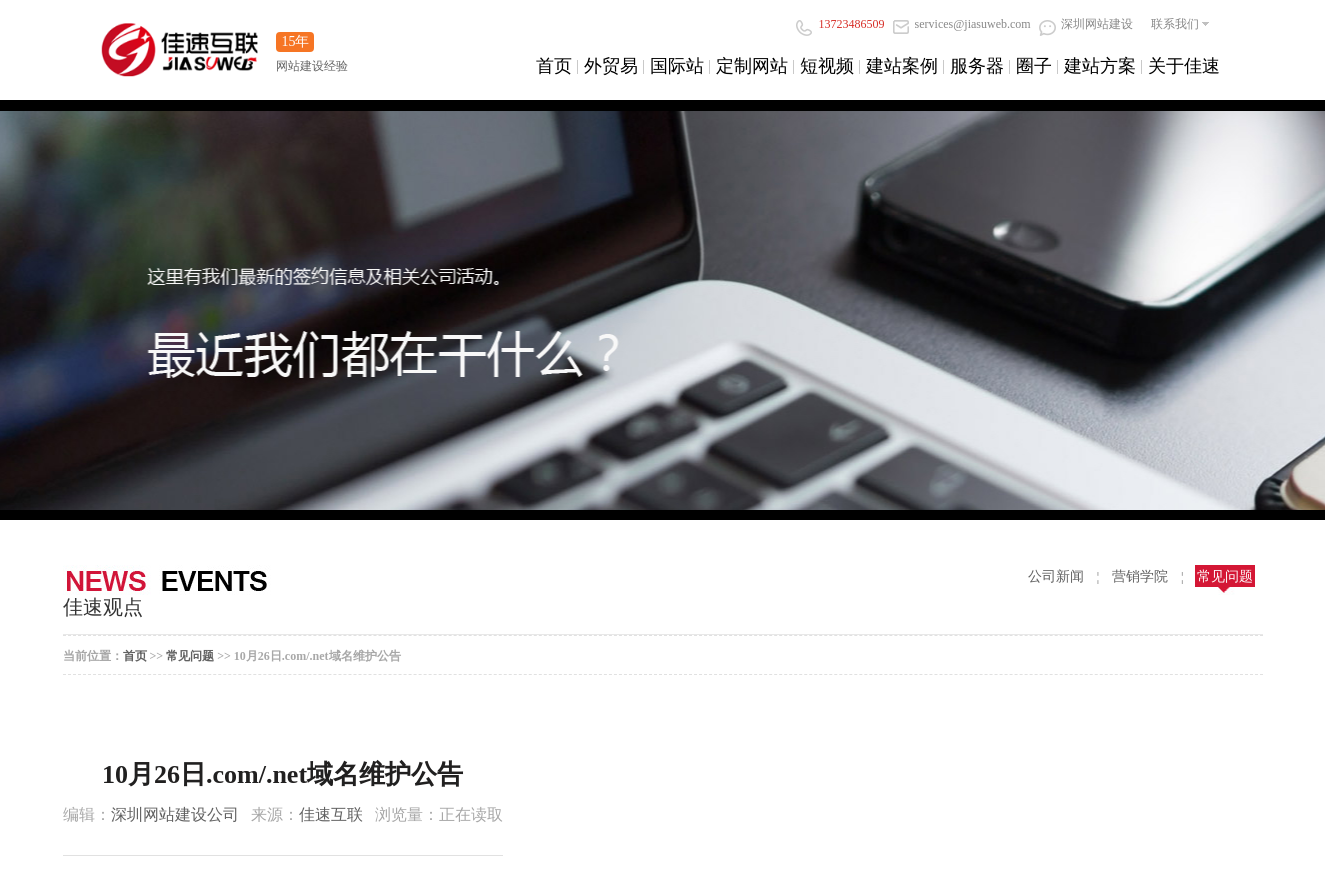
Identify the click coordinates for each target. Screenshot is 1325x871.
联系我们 (1175, 24)
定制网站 (752, 66)
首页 (554, 66)
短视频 (827, 66)
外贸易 (611, 66)
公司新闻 (1056, 576)
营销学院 (1140, 576)
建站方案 (1100, 66)
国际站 (677, 66)
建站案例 (902, 66)
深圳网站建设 (1086, 24)
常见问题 (1225, 576)
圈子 (1034, 66)
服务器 (977, 66)
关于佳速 (1184, 66)
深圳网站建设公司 (175, 814)
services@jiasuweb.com (962, 24)
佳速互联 (331, 814)
